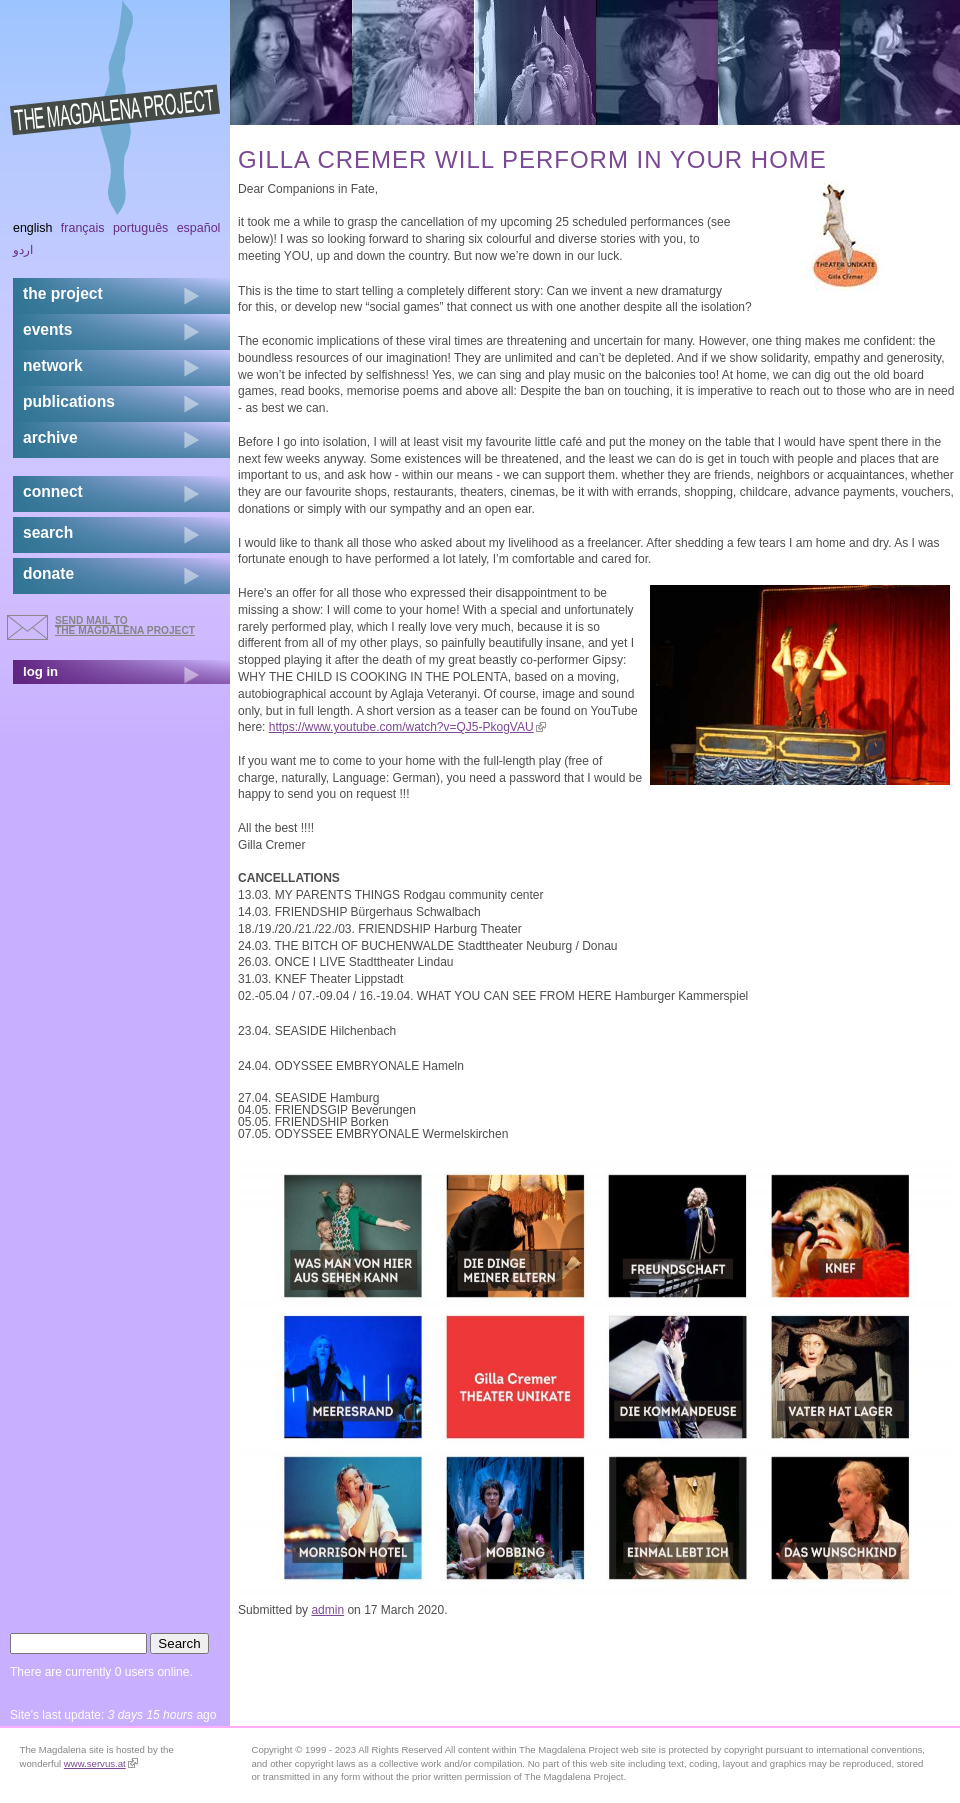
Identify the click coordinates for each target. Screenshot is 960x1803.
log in (40, 671)
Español (199, 228)
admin (327, 1610)
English (33, 228)
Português (140, 228)
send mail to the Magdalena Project (125, 625)
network (53, 365)
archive (50, 437)
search (48, 532)
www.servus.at (101, 1763)
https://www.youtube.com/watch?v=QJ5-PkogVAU (407, 727)
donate (48, 573)
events (47, 329)
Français (83, 228)
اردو (23, 250)
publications (69, 401)
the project (63, 293)
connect (53, 491)
